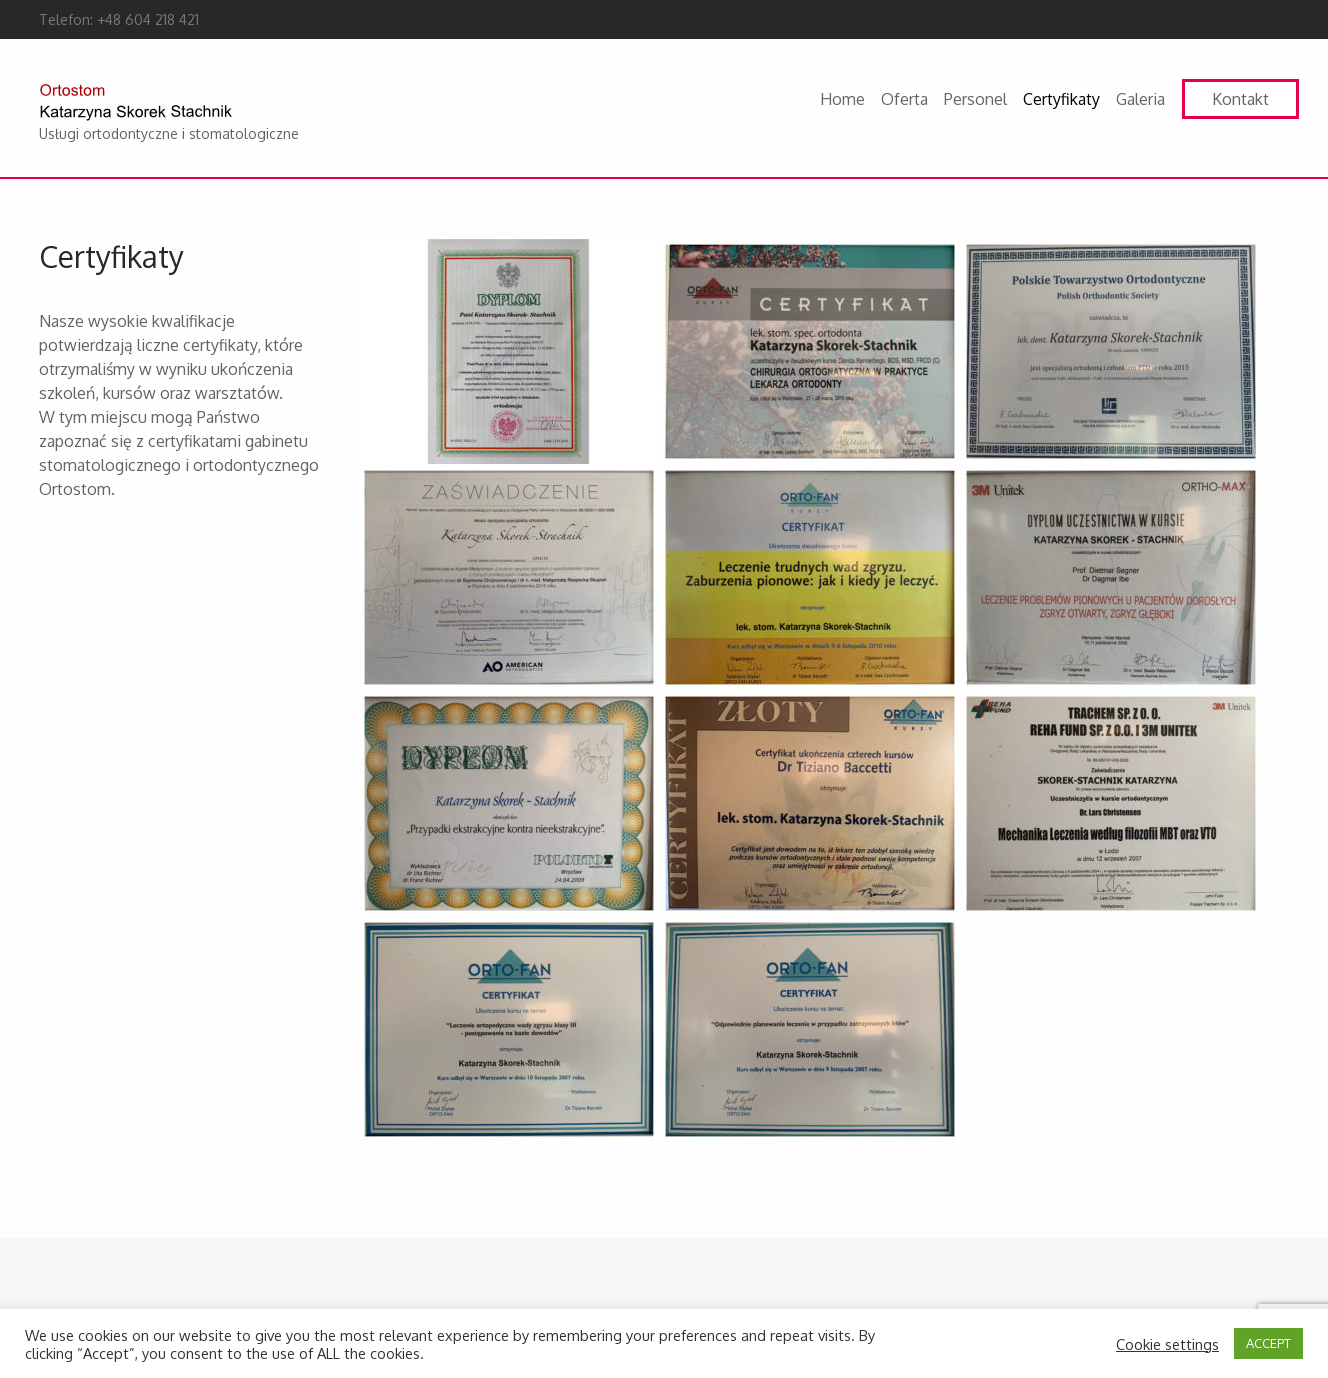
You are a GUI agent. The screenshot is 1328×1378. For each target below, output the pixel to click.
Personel (975, 99)
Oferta (904, 99)
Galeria (1140, 99)
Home (842, 99)
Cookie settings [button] (1167, 1344)
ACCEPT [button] (1268, 1343)
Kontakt (1240, 99)
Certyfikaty (1061, 99)
